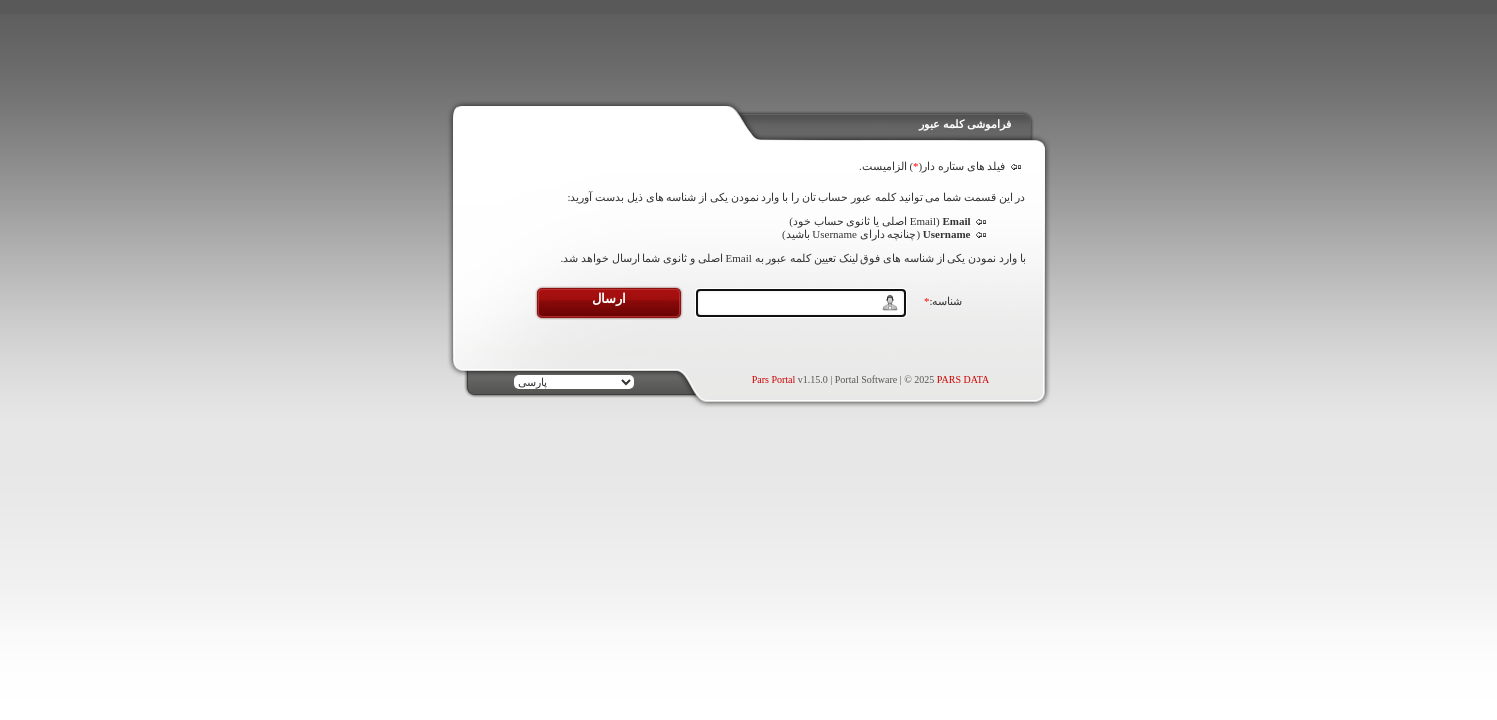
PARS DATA (963, 379)
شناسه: (943, 301)
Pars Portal (774, 379)
